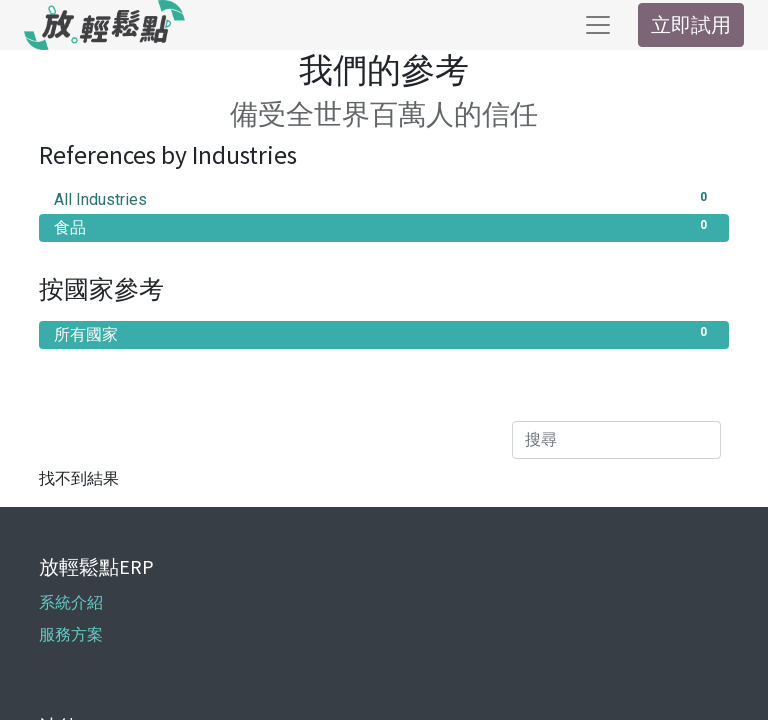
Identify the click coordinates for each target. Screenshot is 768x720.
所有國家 (384, 333)
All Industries (384, 198)
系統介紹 (71, 602)
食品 (384, 226)
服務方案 (71, 634)
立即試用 (691, 24)
